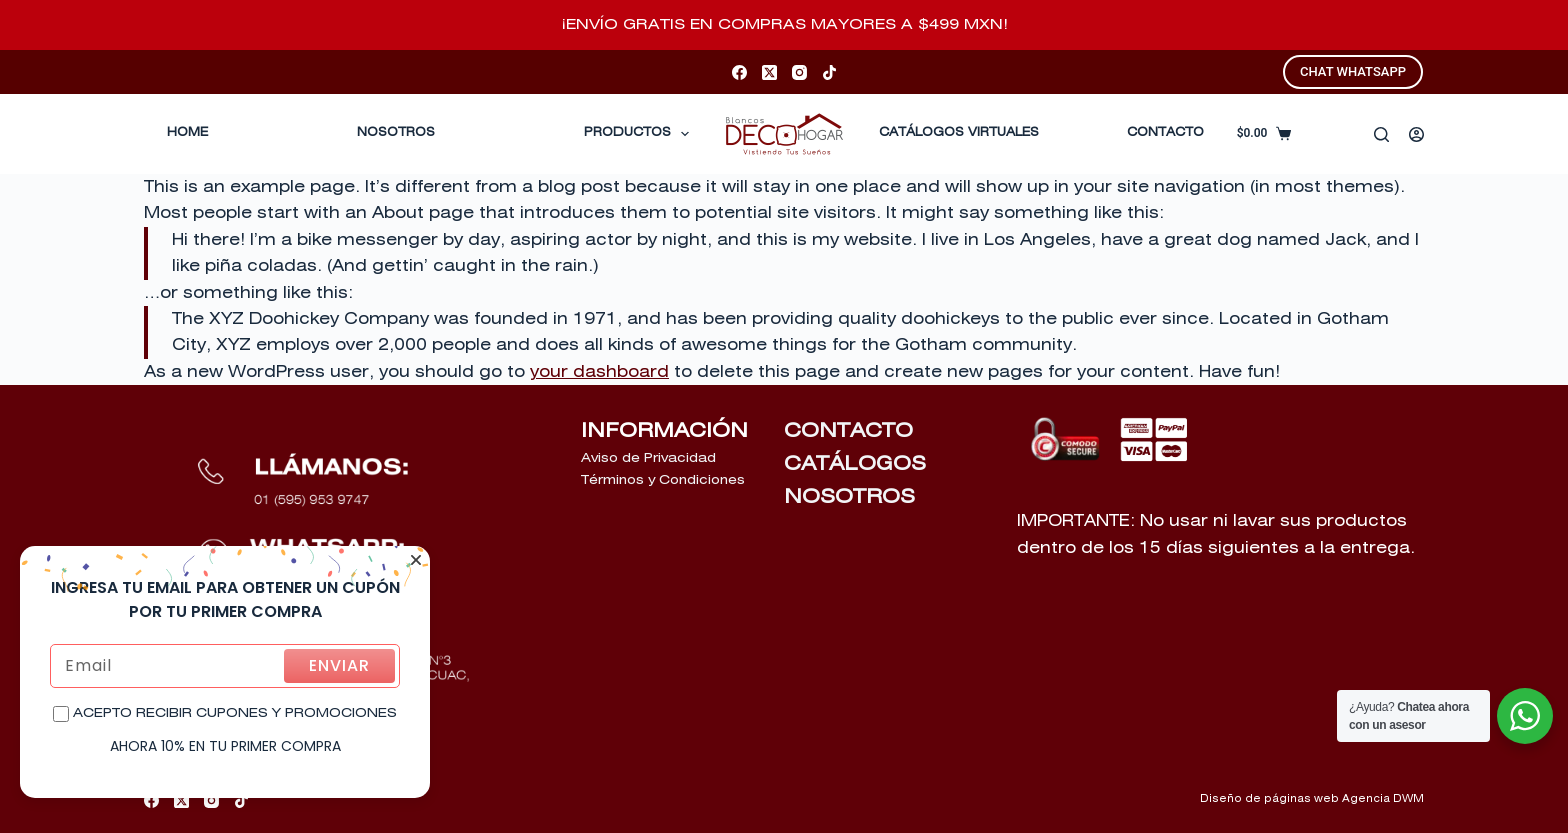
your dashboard (599, 372)
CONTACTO (1165, 133)
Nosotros (396, 133)
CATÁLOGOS (855, 464)
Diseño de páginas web (1269, 799)
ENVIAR (339, 665)
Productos (640, 134)
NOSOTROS (849, 497)
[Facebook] (739, 72)
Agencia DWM (1383, 799)
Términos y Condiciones (663, 480)
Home (187, 133)
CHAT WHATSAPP (1353, 71)
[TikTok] (829, 72)
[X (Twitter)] (769, 72)
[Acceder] (1416, 134)
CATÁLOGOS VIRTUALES (959, 133)
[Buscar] (1381, 134)
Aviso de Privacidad (648, 458)
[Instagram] (799, 72)
